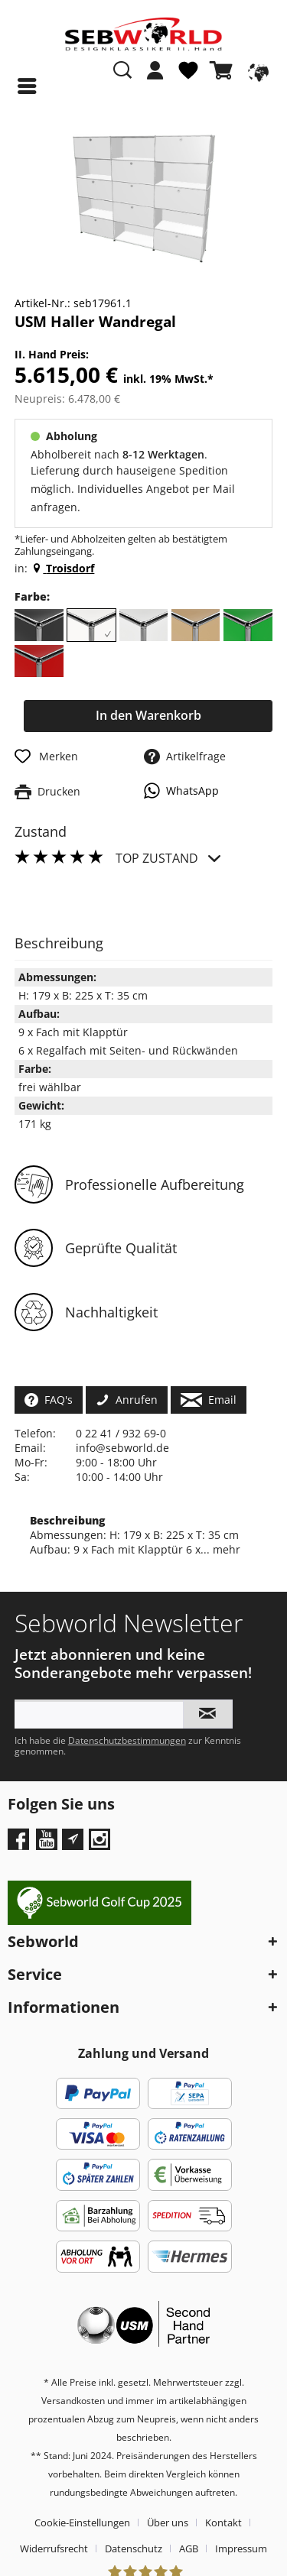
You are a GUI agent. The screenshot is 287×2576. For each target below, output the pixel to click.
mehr (225, 1549)
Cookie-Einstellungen (82, 2522)
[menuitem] (155, 78)
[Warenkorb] (224, 70)
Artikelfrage (185, 756)
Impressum (241, 2548)
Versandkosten (73, 2400)
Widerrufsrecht (54, 2548)
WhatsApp (181, 790)
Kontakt (223, 2522)
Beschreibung (67, 1520)
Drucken (47, 791)
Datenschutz (133, 2548)
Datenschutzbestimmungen (127, 1740)
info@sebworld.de (122, 1447)
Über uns (167, 2522)
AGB (188, 2548)
